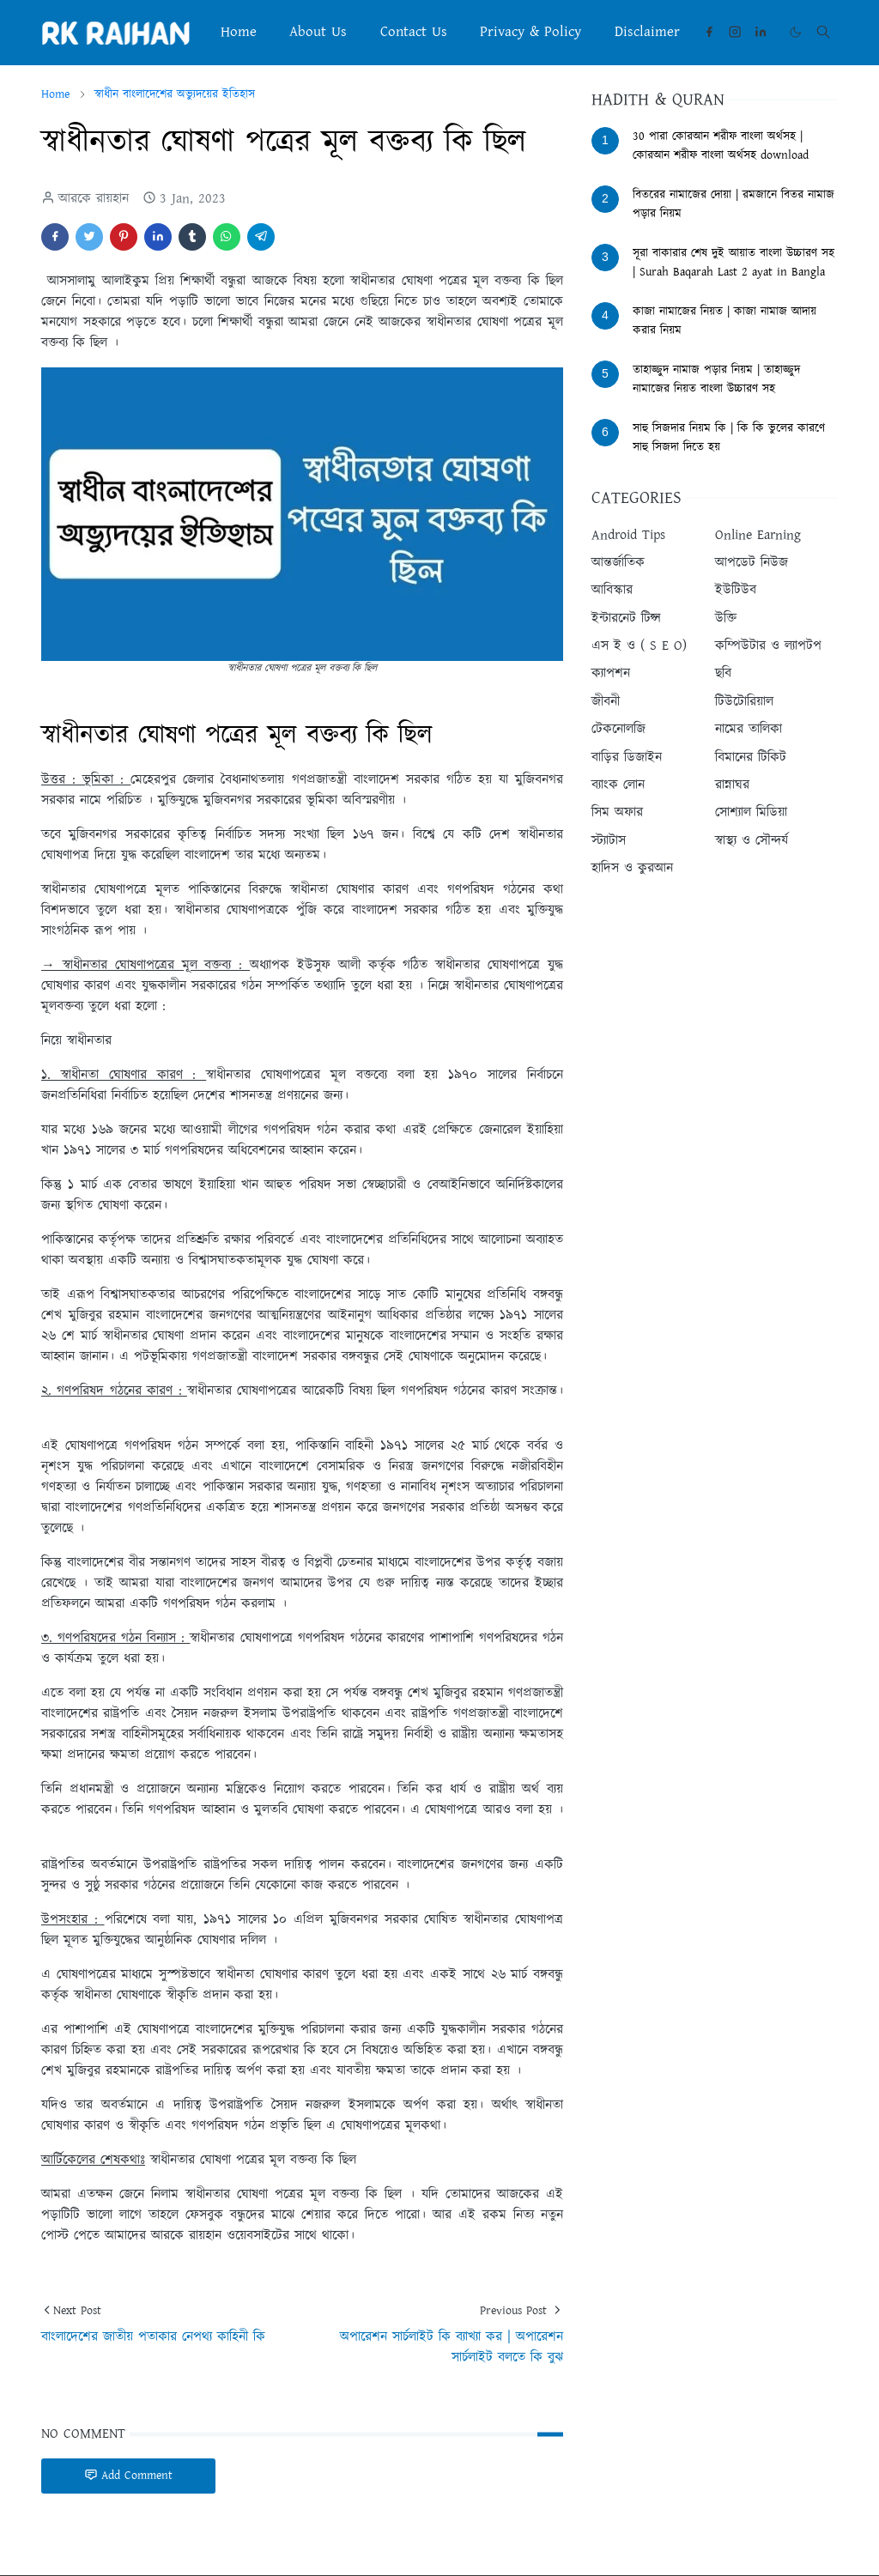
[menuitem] (238, 32)
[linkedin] (760, 31)
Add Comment (128, 2475)
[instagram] (735, 31)
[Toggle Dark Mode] (795, 32)
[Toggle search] (823, 31)
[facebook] (709, 31)
